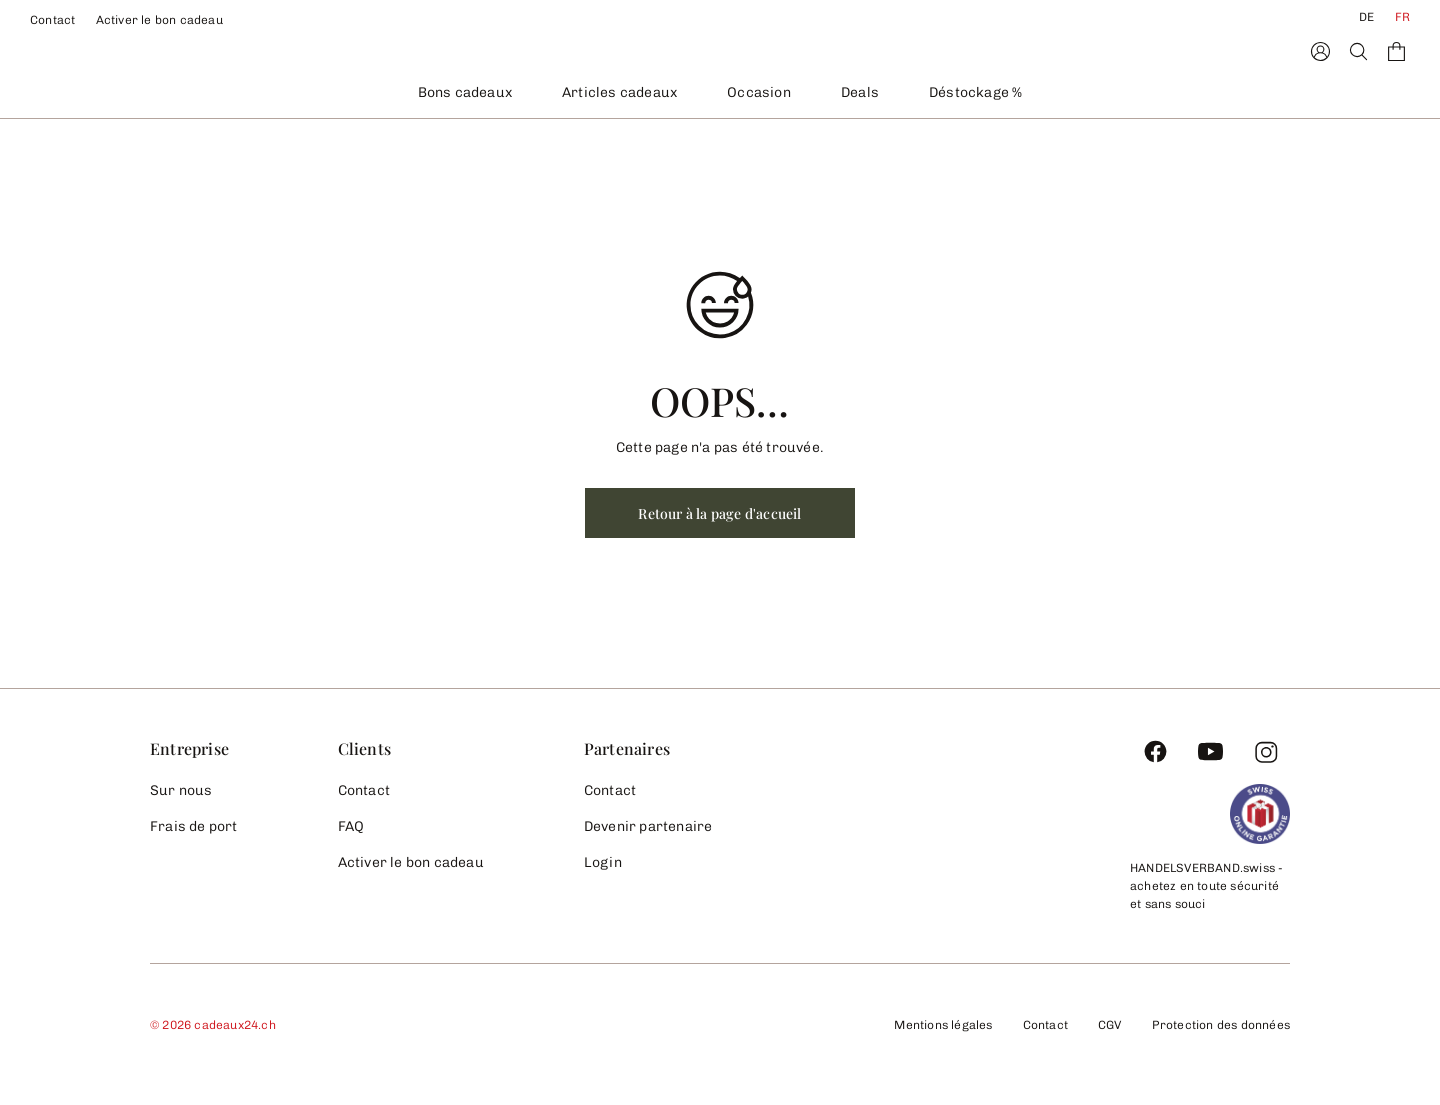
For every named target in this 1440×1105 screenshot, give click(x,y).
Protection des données (1221, 1025)
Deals (860, 92)
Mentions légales (943, 1025)
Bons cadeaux (465, 92)
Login (603, 862)
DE (1366, 17)
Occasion (759, 92)
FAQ (351, 826)
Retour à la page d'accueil (719, 513)
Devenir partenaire (648, 826)
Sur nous (181, 790)
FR (1402, 17)
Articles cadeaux (619, 92)
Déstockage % (975, 92)
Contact (53, 20)
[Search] (1358, 51)
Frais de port (194, 826)
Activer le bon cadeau (159, 20)
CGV (1110, 1025)
